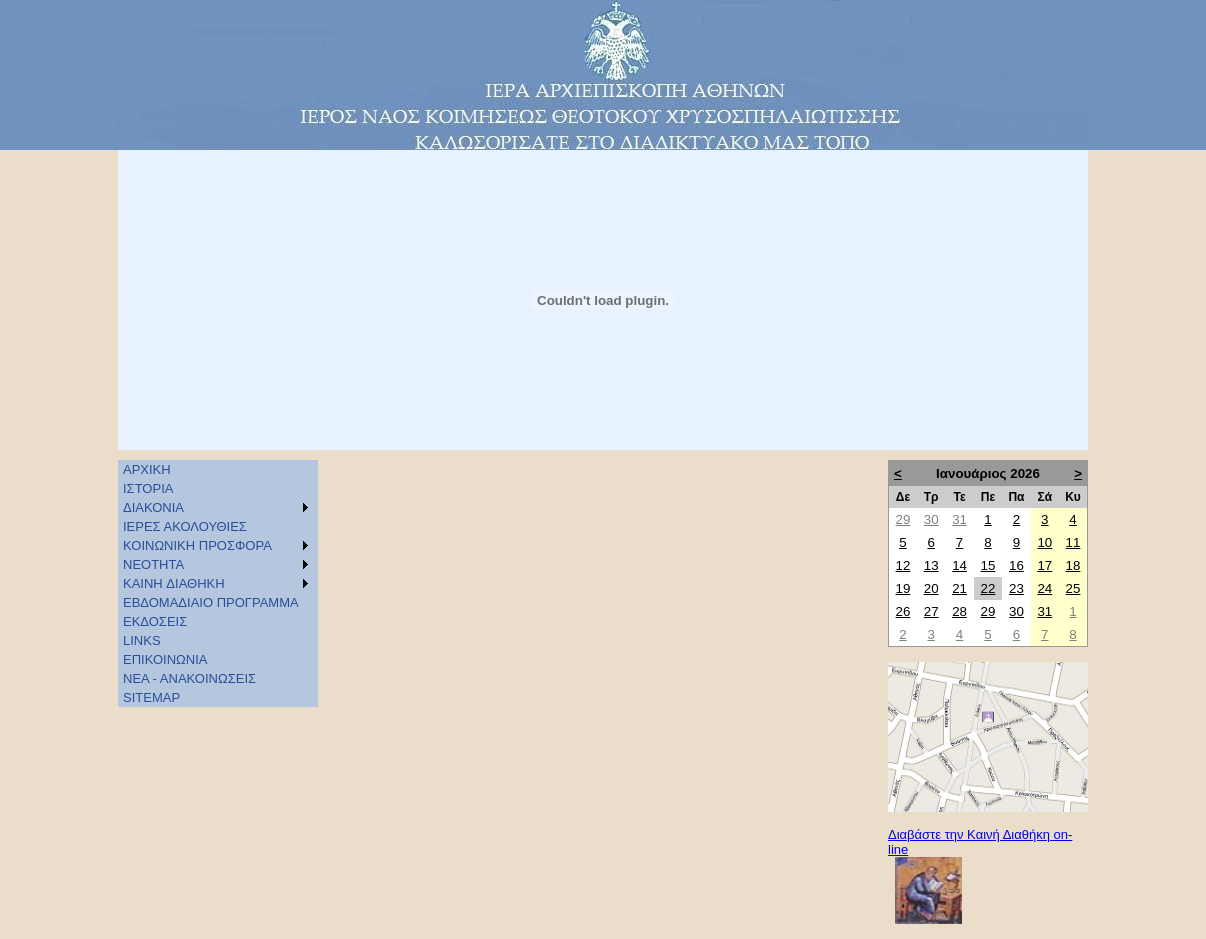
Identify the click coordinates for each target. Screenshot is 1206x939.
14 (959, 565)
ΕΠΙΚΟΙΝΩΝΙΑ (165, 659)
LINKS (142, 640)
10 (1044, 542)
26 (903, 611)
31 (959, 519)
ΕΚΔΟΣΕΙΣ (155, 621)
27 (931, 611)
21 (959, 588)
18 (1073, 565)
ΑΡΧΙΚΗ (147, 469)
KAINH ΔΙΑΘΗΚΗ (174, 583)
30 (931, 519)
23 (1016, 588)
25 (1073, 588)
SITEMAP (151, 697)
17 (1044, 565)
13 (931, 565)
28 (959, 611)
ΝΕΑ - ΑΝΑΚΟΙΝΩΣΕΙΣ (189, 678)
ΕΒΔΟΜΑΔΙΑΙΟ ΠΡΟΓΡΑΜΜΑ (211, 602)
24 (1044, 588)
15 (988, 565)
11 (1073, 542)
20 (931, 588)
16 (1016, 565)
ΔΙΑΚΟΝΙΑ (153, 507)
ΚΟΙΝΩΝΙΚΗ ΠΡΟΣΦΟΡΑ (197, 545)
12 (903, 565)
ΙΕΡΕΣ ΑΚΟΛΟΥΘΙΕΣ (185, 526)
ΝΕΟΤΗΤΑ (153, 564)
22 (988, 588)
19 (903, 588)
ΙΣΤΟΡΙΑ (148, 488)
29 (903, 519)
